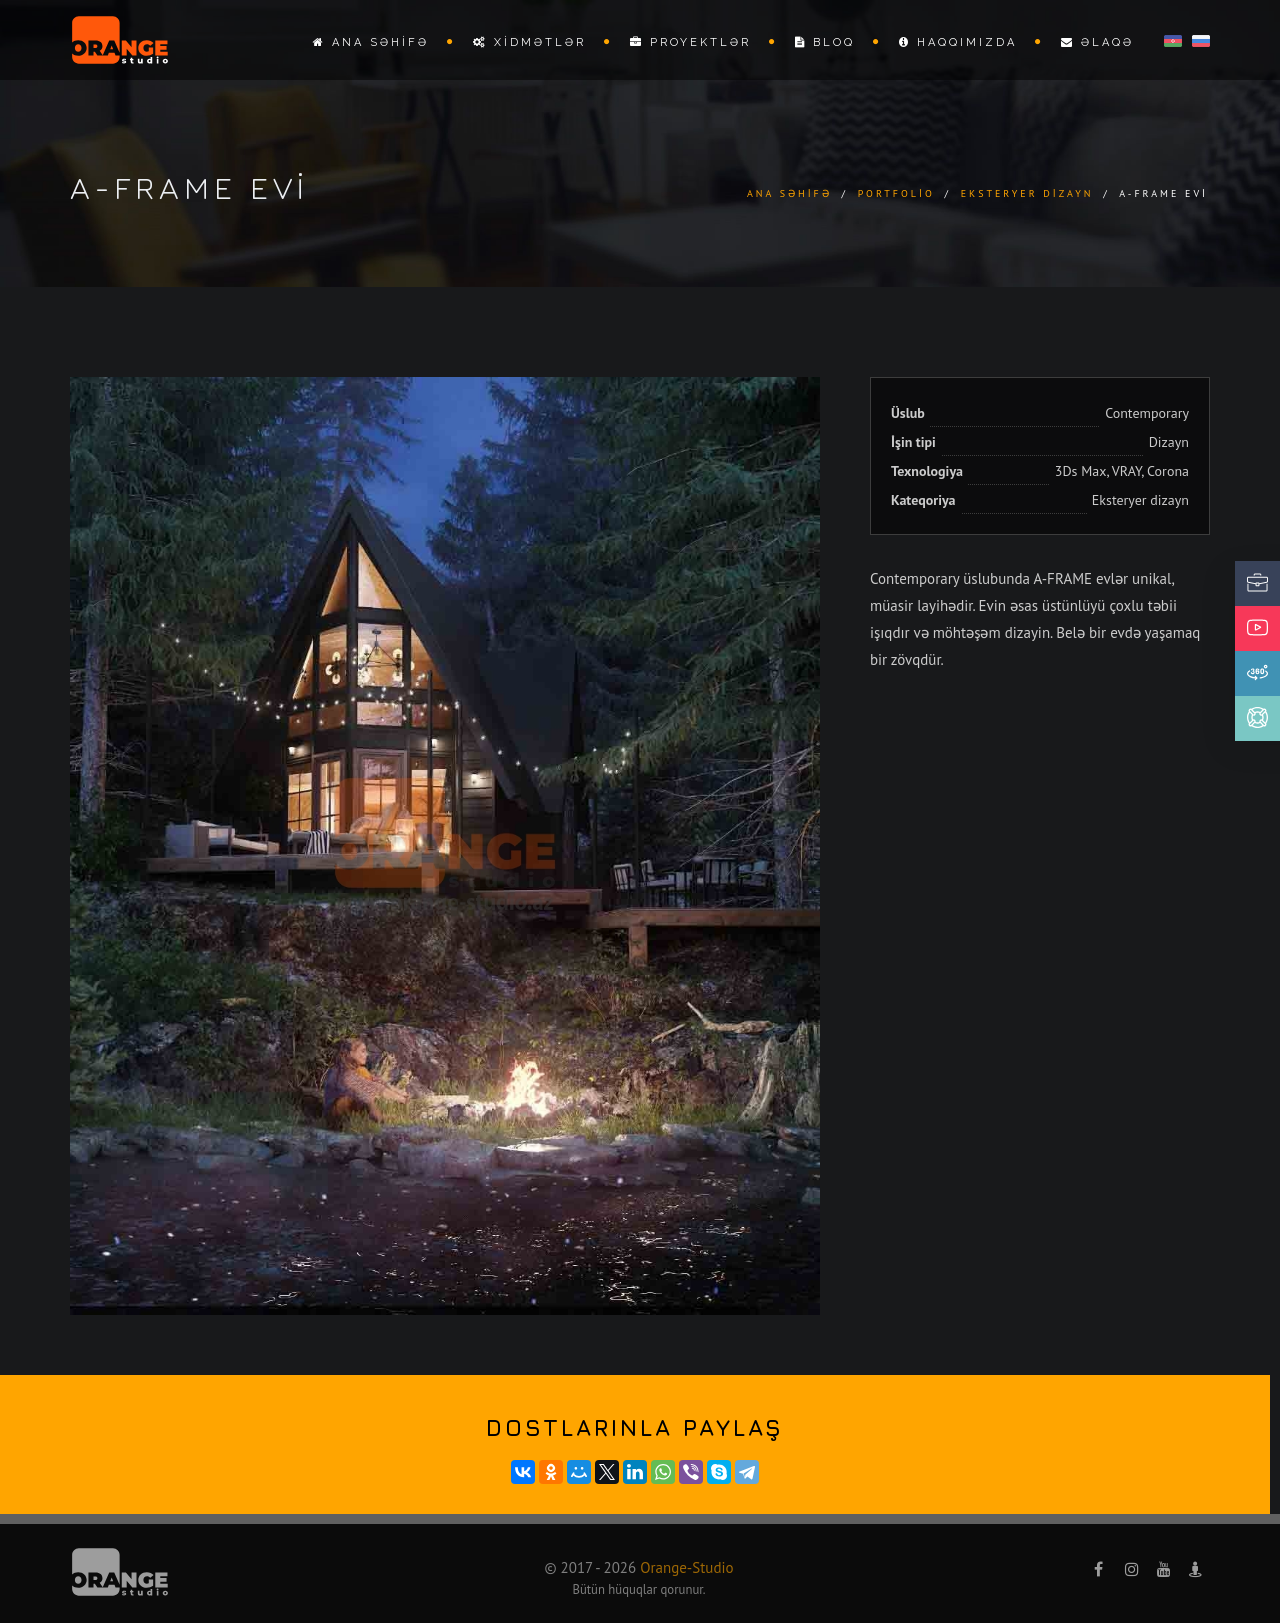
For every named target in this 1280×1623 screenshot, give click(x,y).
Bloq (825, 42)
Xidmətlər (529, 42)
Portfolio (896, 193)
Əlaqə (1097, 42)
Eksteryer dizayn (1027, 193)
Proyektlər (690, 42)
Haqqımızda (958, 42)
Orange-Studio (686, 1567)
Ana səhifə (371, 42)
